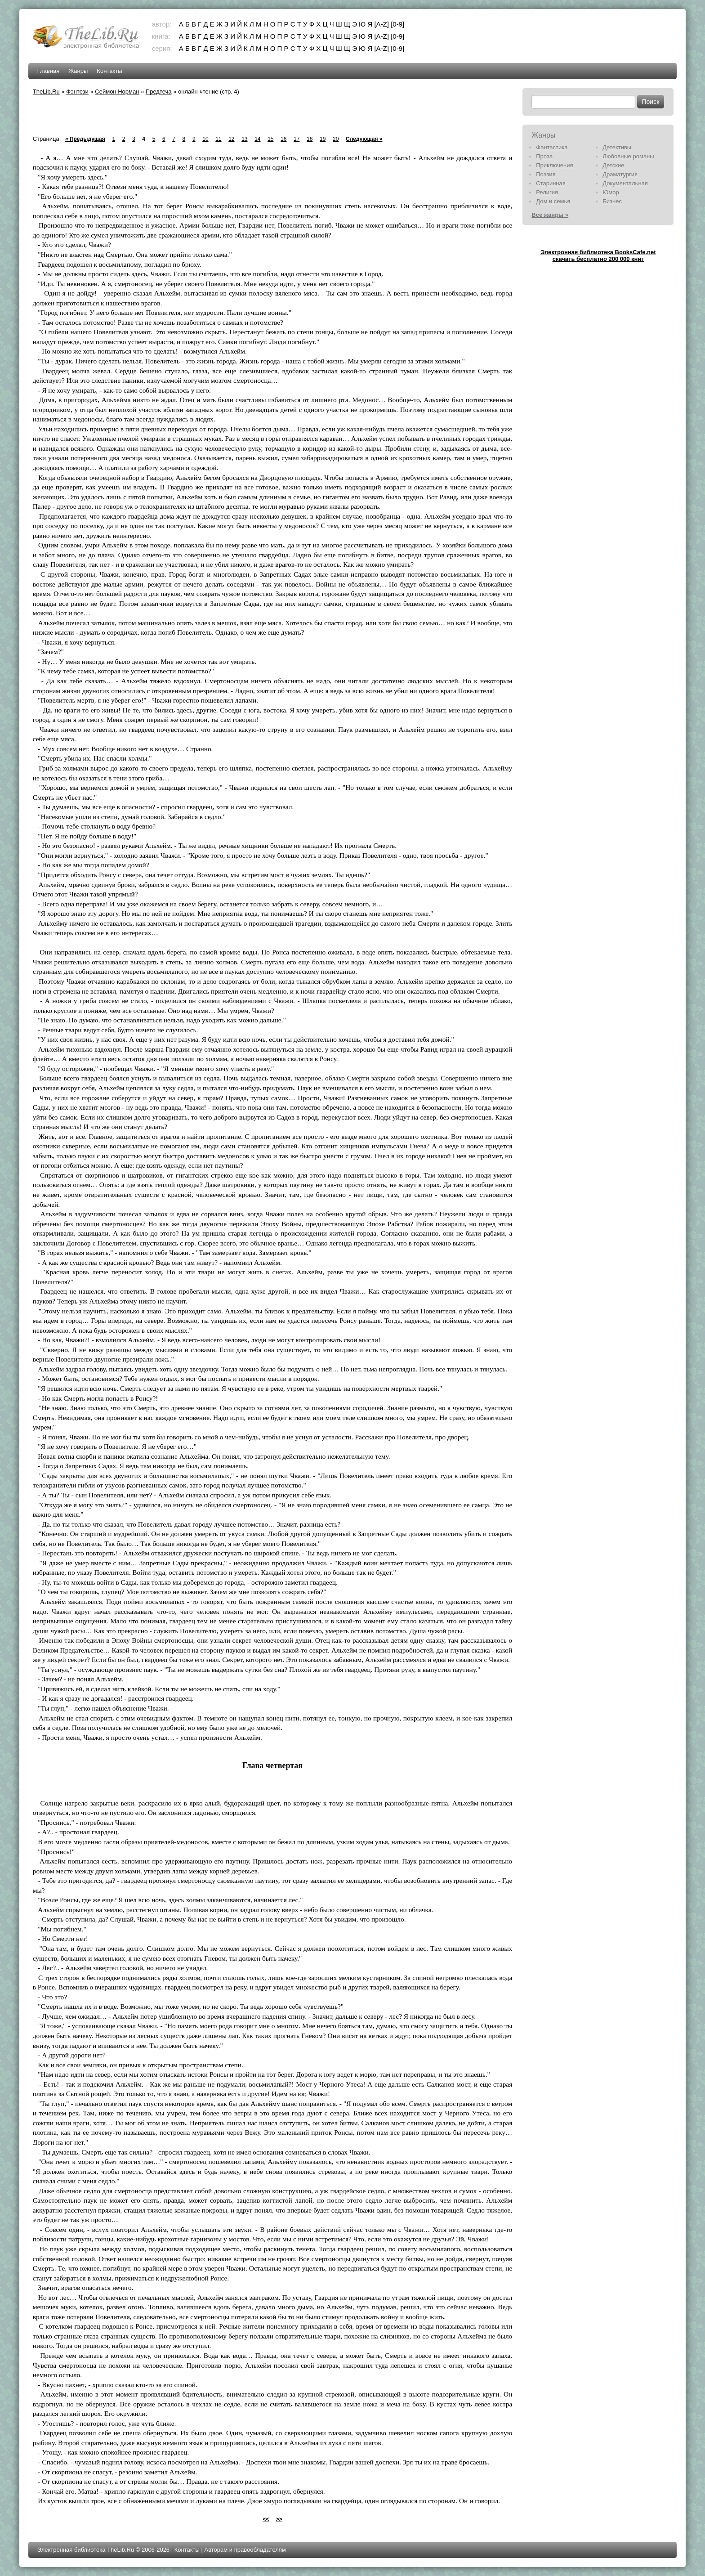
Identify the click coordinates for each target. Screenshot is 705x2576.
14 (257, 139)
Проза (544, 156)
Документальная (625, 183)
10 (205, 139)
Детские (613, 165)
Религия (547, 192)
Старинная (551, 183)
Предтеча (159, 91)
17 (296, 139)
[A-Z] (381, 24)
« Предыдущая (85, 139)
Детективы (616, 147)
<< (266, 2519)
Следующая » (364, 139)
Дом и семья (553, 201)
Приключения (554, 165)
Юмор (610, 192)
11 (218, 139)
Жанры (78, 70)
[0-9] (397, 24)
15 (270, 139)
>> (279, 2519)
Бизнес (612, 201)
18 (309, 139)
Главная (48, 70)
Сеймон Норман (117, 91)
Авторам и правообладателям (245, 2549)
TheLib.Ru (46, 91)
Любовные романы (628, 156)
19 (323, 139)
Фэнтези (77, 91)
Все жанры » (549, 214)
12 (231, 139)
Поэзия (545, 174)
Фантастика (551, 147)
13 (244, 139)
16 (283, 139)
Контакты (109, 70)
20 (336, 139)
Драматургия (620, 174)
